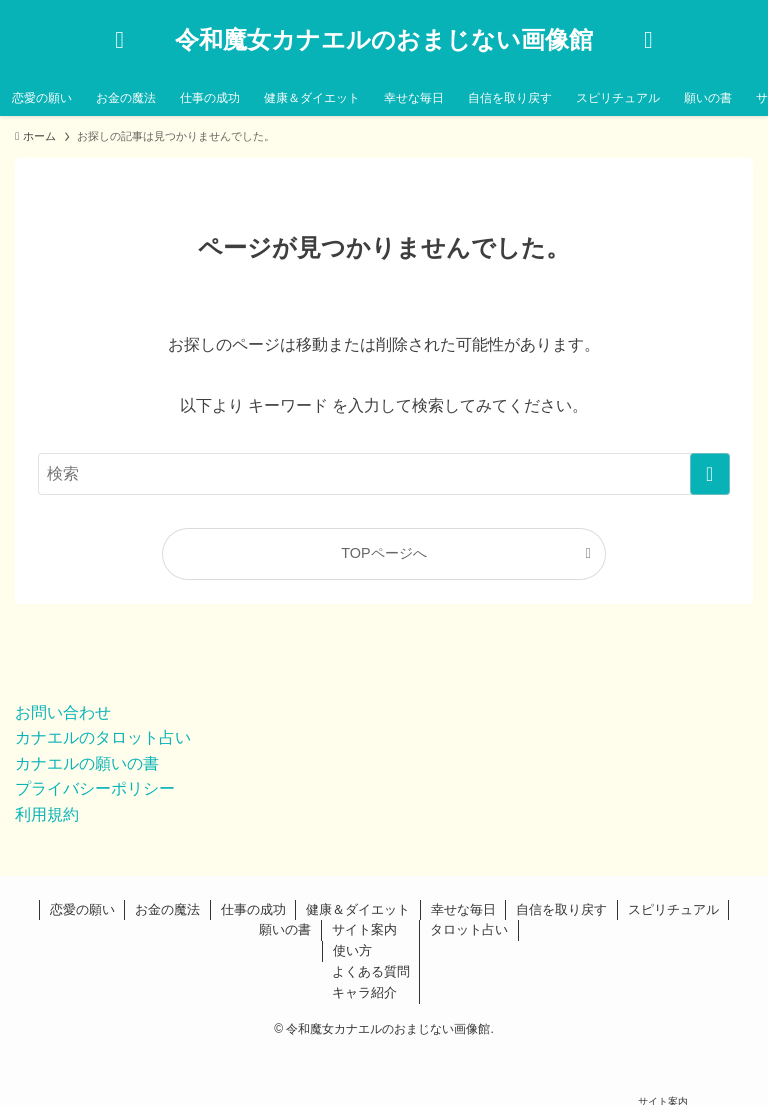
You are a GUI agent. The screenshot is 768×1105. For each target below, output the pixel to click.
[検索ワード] (383, 474)
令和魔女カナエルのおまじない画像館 (384, 40)
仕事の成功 (253, 909)
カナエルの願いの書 (87, 763)
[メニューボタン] (648, 40)
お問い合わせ (63, 712)
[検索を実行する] (710, 474)
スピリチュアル (673, 909)
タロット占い (469, 929)
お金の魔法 (167, 909)
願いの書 (285, 929)
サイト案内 (364, 929)
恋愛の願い (82, 909)
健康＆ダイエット (358, 909)
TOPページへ (383, 553)
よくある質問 (371, 971)
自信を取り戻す (561, 909)
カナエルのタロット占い (103, 737)
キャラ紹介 (364, 992)
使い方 (352, 950)
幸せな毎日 (463, 909)
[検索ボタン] (120, 40)
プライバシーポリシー (95, 788)
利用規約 (47, 814)
